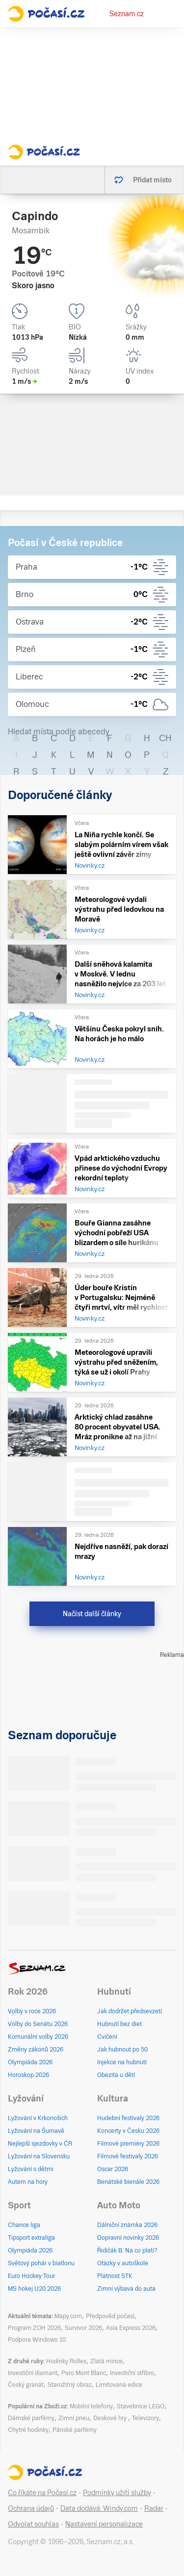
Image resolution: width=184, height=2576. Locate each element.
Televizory (145, 2418)
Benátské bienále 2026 (128, 2181)
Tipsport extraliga (31, 2237)
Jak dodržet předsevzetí (129, 2011)
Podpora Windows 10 (37, 2339)
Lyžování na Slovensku (39, 2156)
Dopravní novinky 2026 (128, 2237)
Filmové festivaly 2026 (127, 2156)
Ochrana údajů (31, 2508)
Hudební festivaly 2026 (128, 2118)
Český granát (26, 2384)
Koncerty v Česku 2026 (128, 2130)
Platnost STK (114, 2276)
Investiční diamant (32, 2373)
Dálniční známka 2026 (127, 2225)
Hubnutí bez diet (119, 2024)
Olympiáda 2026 (30, 2062)
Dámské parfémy (31, 2418)
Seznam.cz (126, 14)
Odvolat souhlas (33, 2524)
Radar (153, 2508)
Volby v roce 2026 (32, 2011)
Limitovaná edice (119, 2384)
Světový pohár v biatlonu (41, 2263)
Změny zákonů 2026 (35, 2049)
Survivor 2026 (83, 2328)
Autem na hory (28, 2181)
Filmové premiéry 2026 (128, 2143)
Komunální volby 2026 (38, 2036)
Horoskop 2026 (28, 2075)
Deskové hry (110, 2418)
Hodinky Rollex (66, 2361)
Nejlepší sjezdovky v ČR (40, 2143)
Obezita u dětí (116, 2075)
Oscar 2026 (112, 2169)
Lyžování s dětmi (30, 2169)
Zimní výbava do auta (126, 2288)
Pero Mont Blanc (83, 2373)
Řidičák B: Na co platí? (127, 2250)
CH (165, 738)
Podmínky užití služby (117, 2493)
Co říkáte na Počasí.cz (42, 2493)
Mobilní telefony (91, 2406)
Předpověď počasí (110, 2316)
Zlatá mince (106, 2361)
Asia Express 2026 (131, 2328)
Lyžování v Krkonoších (38, 2118)
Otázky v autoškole (122, 2263)
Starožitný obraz (70, 2384)
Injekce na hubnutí (122, 2062)
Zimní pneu (73, 2418)
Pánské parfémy (75, 2429)
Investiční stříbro (132, 2373)
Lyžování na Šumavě (36, 2130)
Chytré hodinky (28, 2429)
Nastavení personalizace (104, 2524)
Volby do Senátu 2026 (38, 2024)
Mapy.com (68, 2316)
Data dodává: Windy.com (99, 2508)
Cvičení (107, 2036)
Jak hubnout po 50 (122, 2049)
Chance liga (24, 2225)
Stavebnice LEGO (140, 2406)
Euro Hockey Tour (31, 2276)
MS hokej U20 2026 (34, 2288)
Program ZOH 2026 (34, 2328)
